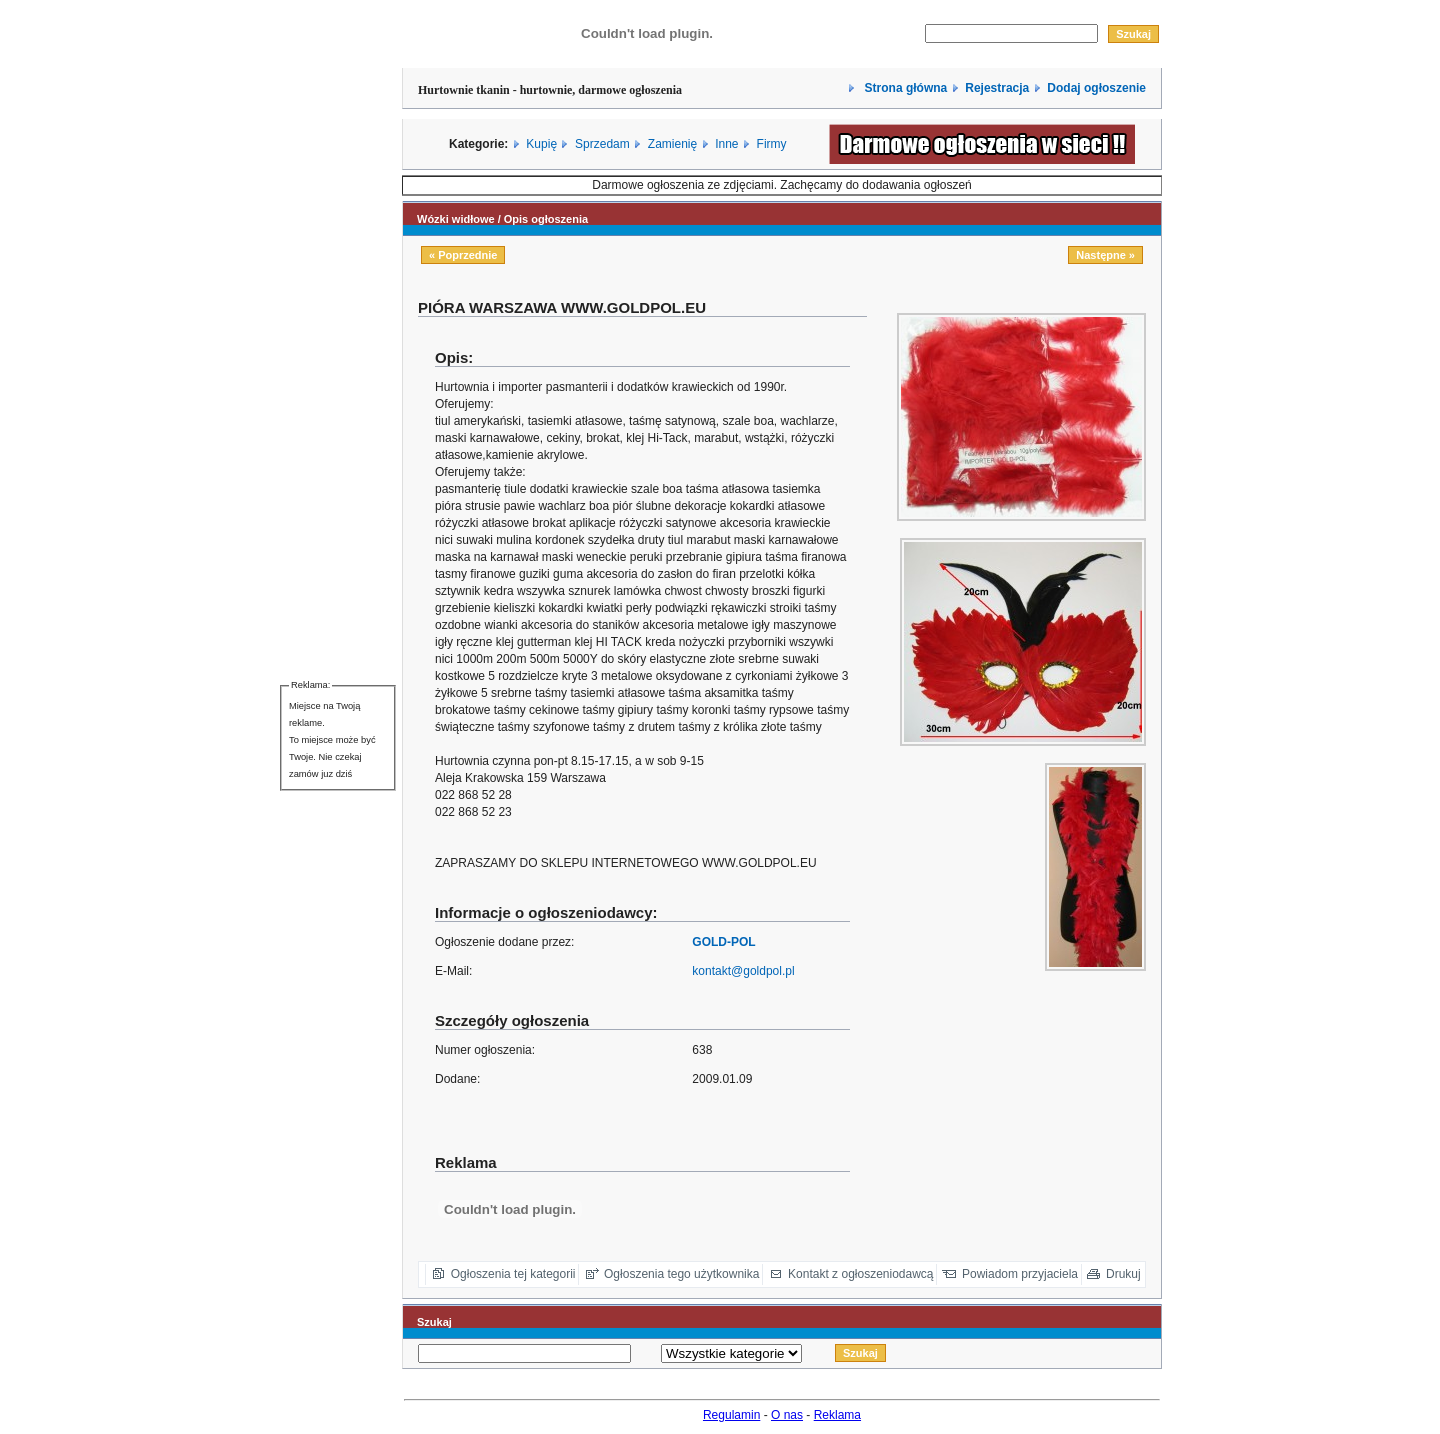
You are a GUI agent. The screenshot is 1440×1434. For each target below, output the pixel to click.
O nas (787, 1415)
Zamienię (672, 144)
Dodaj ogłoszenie (1096, 88)
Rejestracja (997, 88)
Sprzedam (602, 144)
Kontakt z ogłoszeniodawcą (860, 1274)
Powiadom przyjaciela (1020, 1274)
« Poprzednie (463, 255)
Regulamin (731, 1415)
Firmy (772, 144)
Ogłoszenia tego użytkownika (681, 1274)
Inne (726, 144)
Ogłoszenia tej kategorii (513, 1274)
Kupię (541, 144)
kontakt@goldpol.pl (743, 971)
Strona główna (904, 88)
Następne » (1105, 255)
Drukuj (1123, 1274)
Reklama (837, 1415)
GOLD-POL (723, 942)
